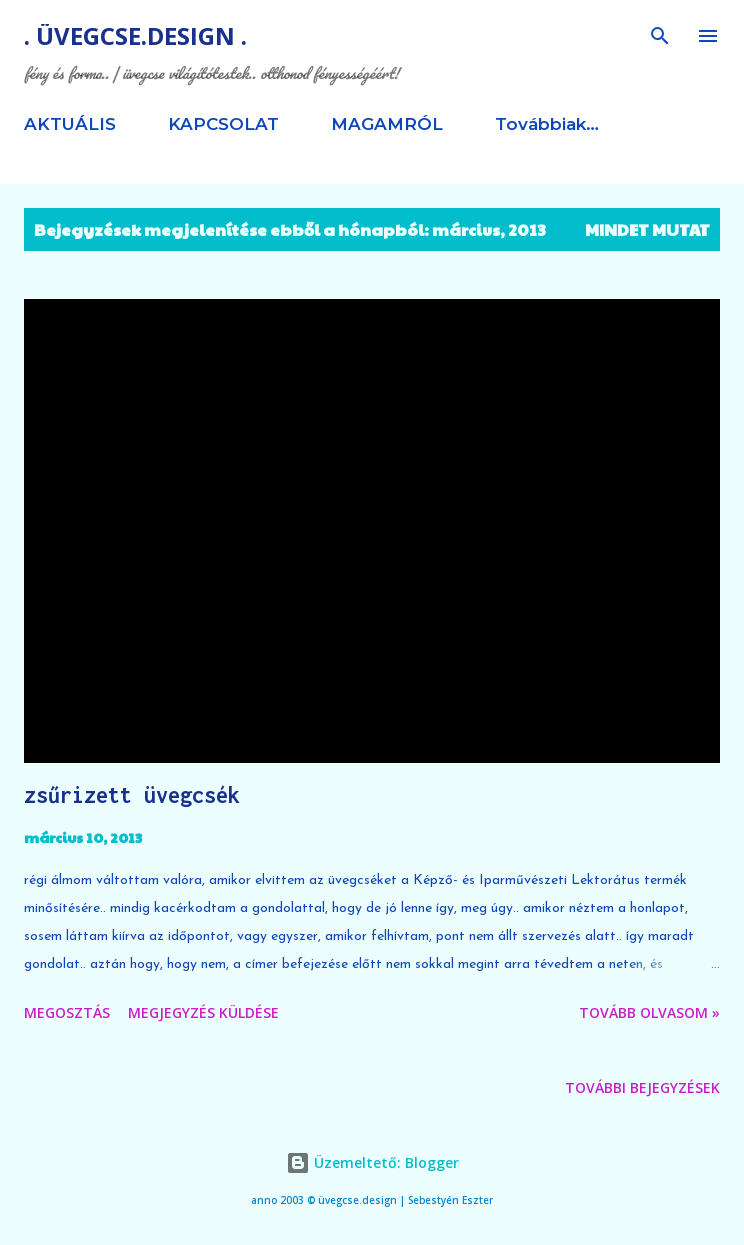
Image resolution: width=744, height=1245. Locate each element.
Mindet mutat (647, 229)
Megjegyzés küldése (203, 1012)
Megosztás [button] (67, 1012)
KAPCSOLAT (223, 124)
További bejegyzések (642, 1087)
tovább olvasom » (649, 1012)
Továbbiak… (547, 124)
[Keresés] (660, 36)
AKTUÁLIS (70, 124)
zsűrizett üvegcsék (132, 795)
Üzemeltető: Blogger (372, 1162)
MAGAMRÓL (387, 124)
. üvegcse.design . (135, 35)
